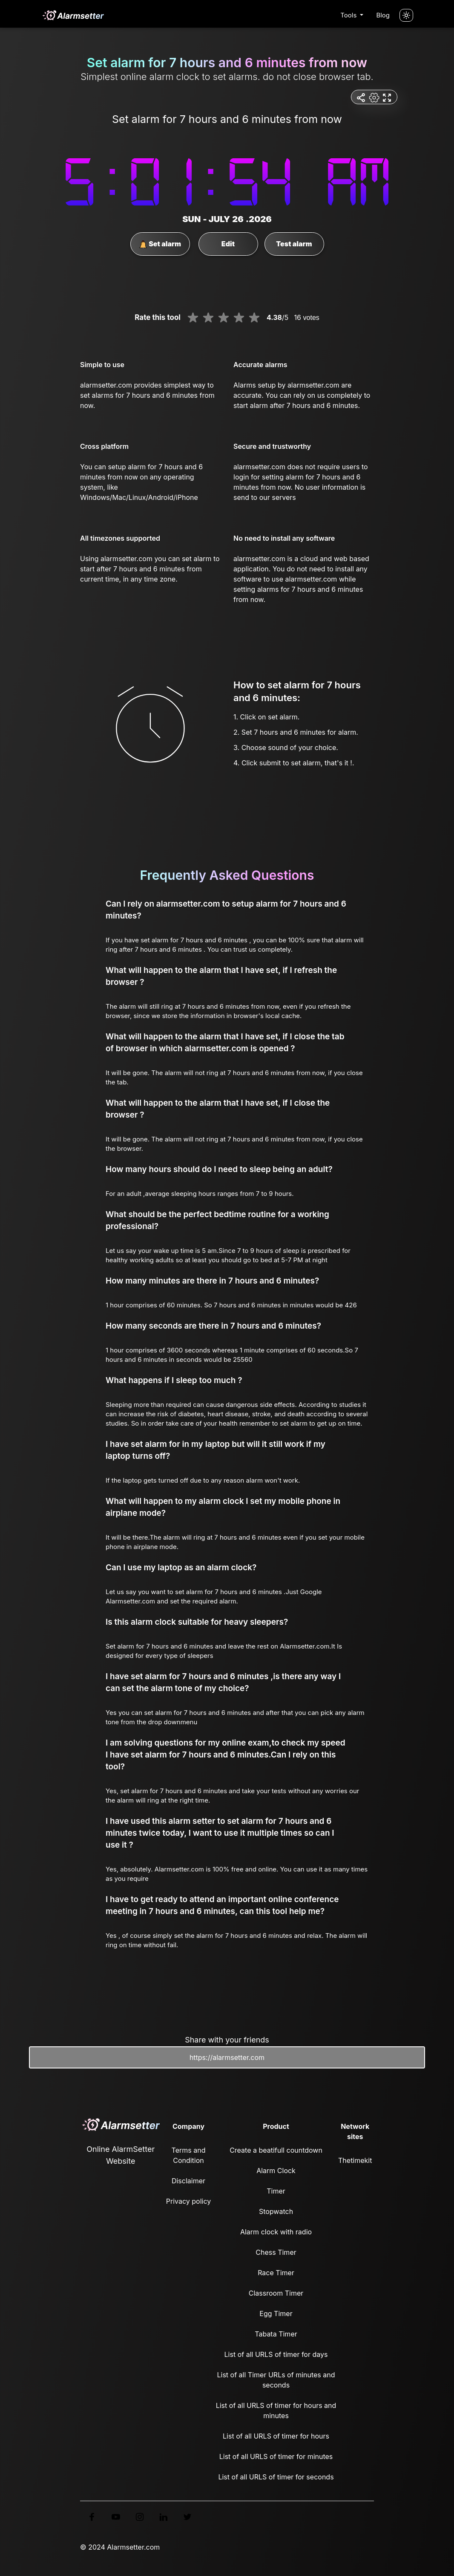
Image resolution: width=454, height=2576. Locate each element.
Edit (228, 244)
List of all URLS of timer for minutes (276, 2456)
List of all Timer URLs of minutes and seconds (276, 2380)
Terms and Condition (189, 2155)
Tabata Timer (276, 2334)
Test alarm (294, 244)
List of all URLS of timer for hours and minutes (276, 2410)
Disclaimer (188, 2181)
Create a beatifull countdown (276, 2150)
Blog (383, 15)
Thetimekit (355, 2160)
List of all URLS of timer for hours (276, 2436)
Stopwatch (276, 2211)
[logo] (73, 15)
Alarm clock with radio (276, 2232)
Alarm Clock (276, 2170)
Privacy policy (188, 2201)
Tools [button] (349, 15)
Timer (276, 2191)
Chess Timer (276, 2252)
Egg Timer (275, 2313)
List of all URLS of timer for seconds (275, 2477)
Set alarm (160, 244)
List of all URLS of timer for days (276, 2354)
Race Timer (276, 2272)
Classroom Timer (276, 2293)
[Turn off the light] (406, 15)
